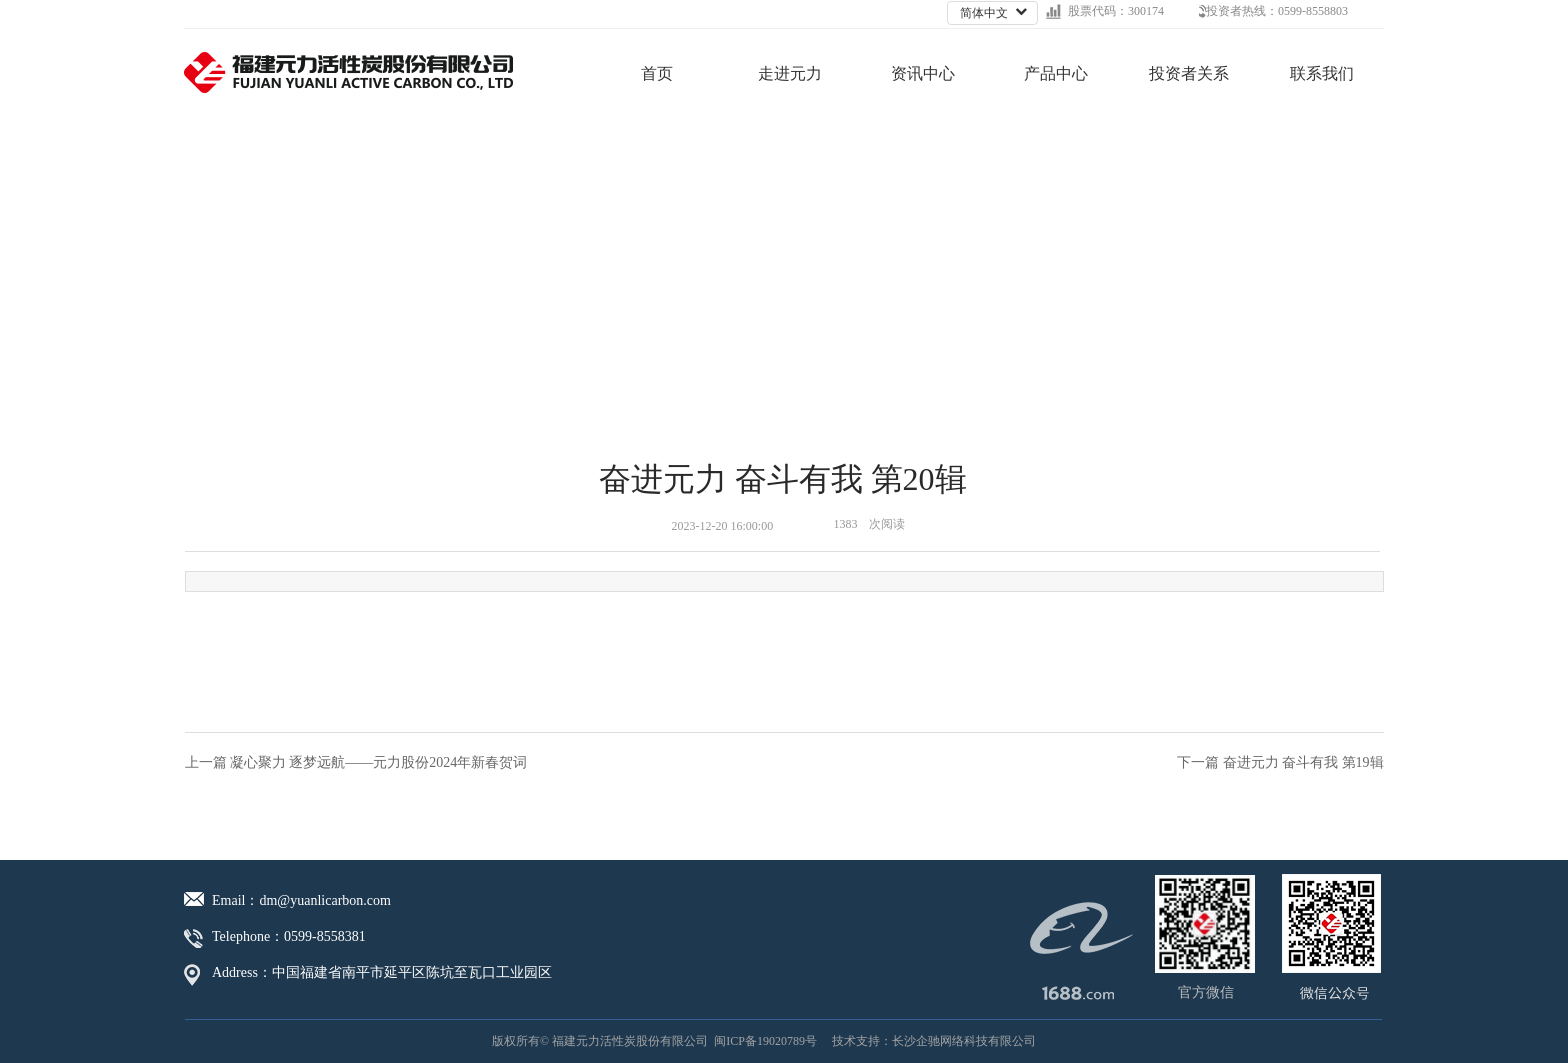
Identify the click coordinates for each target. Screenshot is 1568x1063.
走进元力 (790, 73)
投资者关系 (1189, 73)
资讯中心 (923, 73)
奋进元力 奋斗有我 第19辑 (1303, 762)
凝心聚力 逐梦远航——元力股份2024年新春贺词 (379, 762)
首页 (657, 73)
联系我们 (1322, 73)
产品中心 (1056, 73)
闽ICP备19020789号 (765, 1041)
